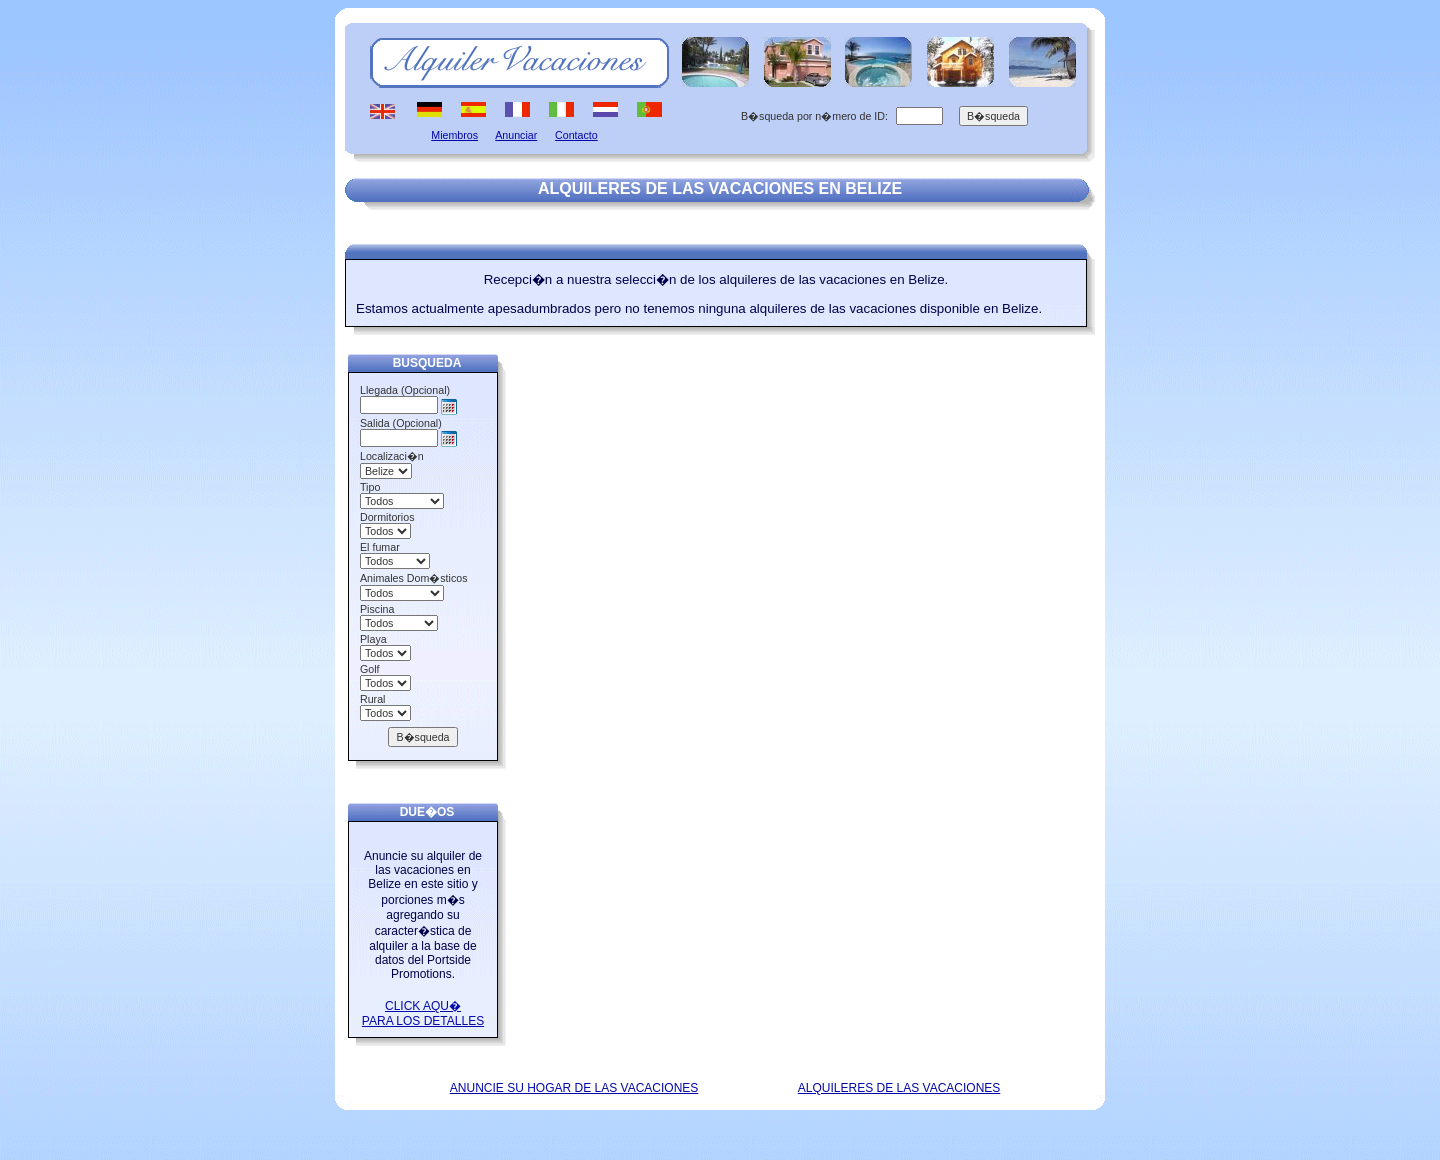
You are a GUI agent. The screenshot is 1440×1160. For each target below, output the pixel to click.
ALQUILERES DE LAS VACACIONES (899, 1088)
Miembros (454, 135)
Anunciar (516, 135)
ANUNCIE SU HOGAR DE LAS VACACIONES (574, 1088)
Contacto (576, 135)
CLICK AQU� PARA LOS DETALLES (423, 1013)
